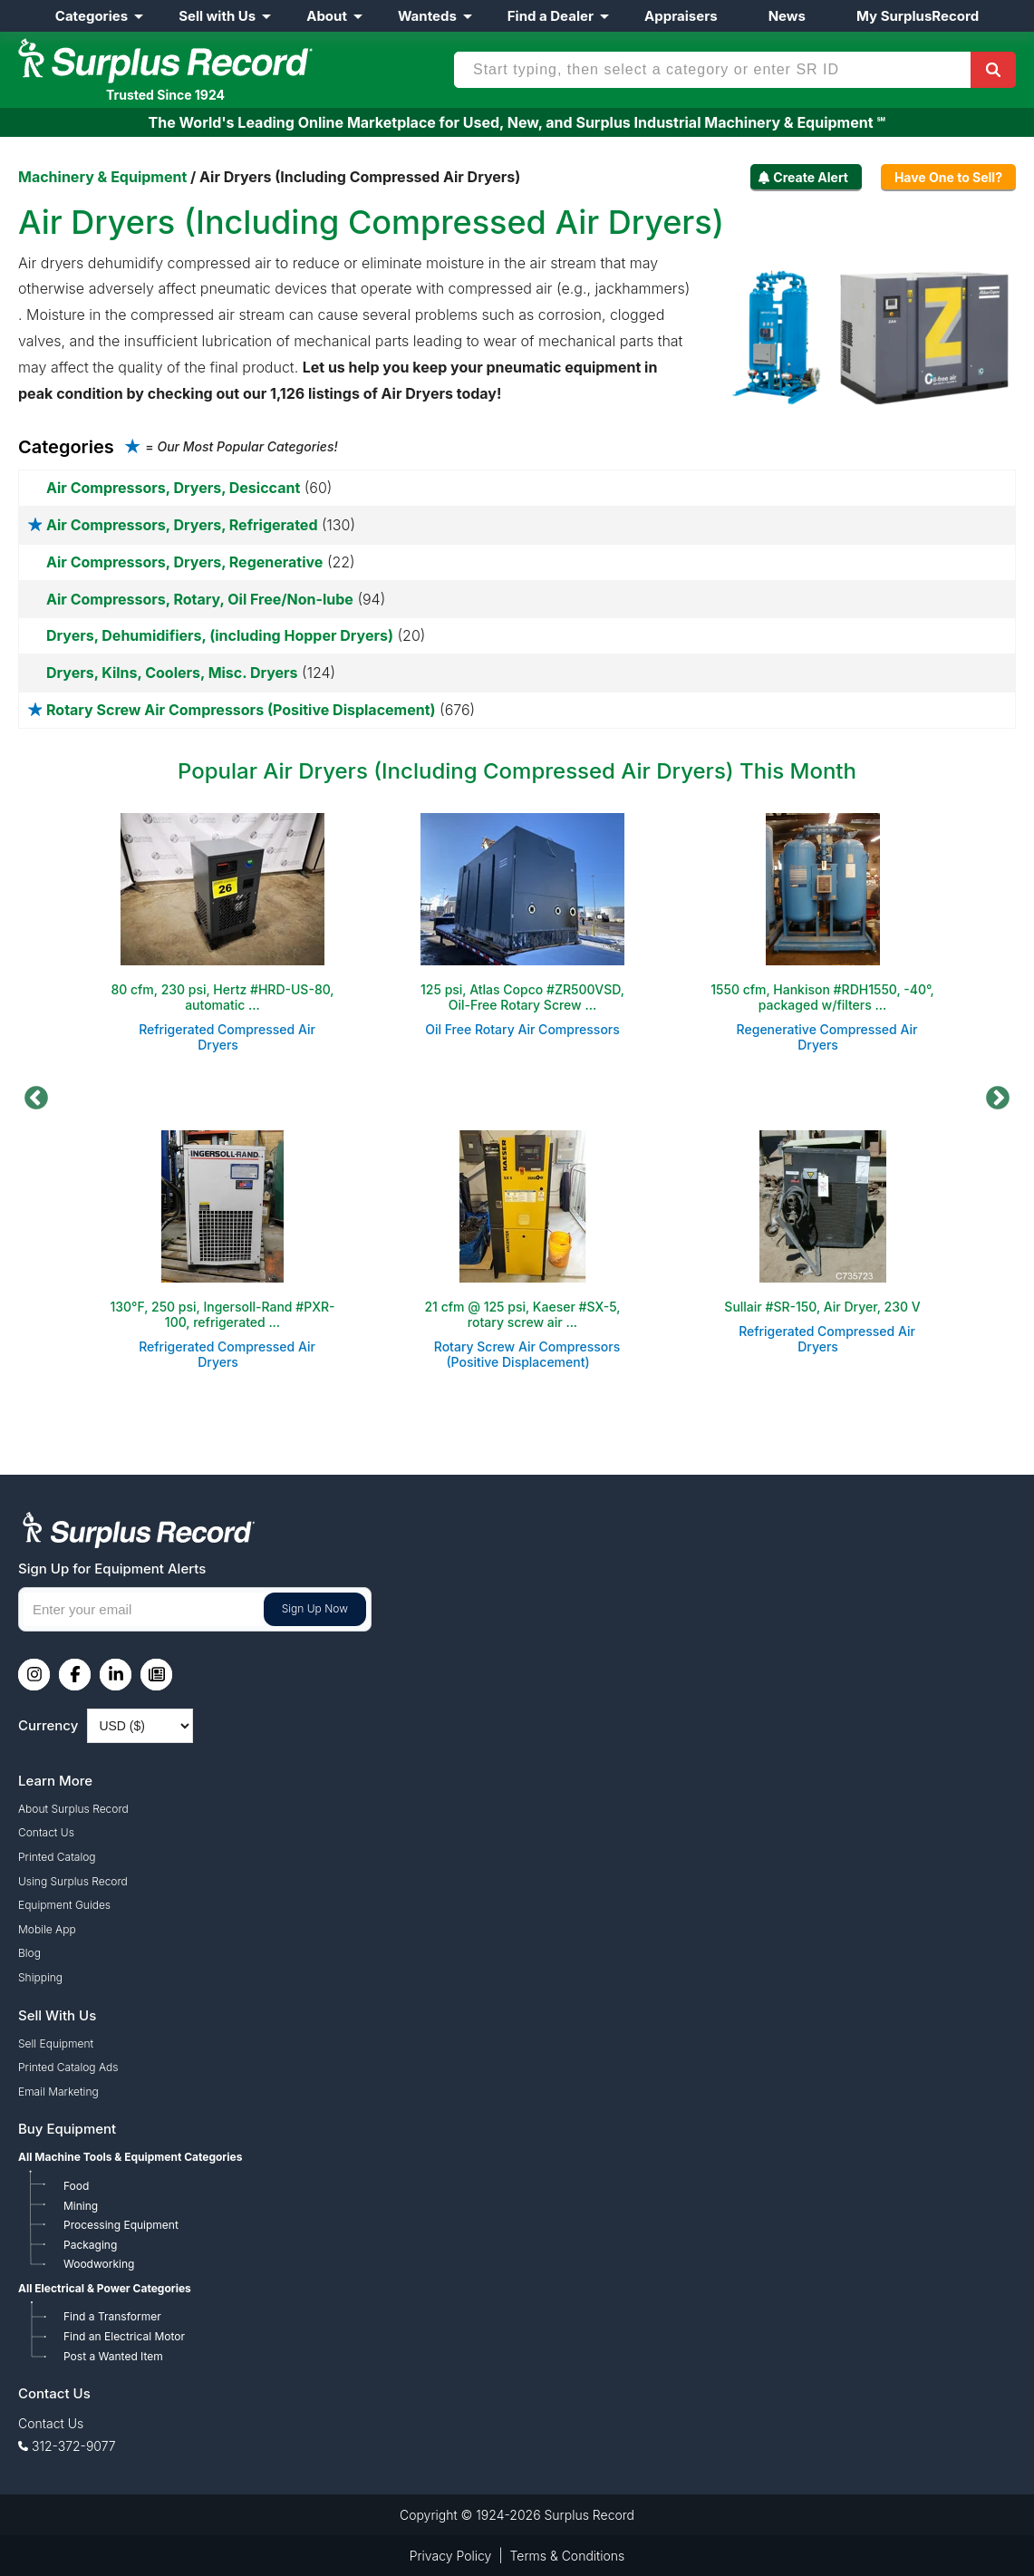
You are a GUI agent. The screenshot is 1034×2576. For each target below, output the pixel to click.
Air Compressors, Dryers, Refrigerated (181, 525)
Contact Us (46, 1832)
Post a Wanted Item (113, 2356)
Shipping (40, 1977)
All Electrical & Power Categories (104, 2288)
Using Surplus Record (73, 1881)
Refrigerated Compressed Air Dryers (227, 1037)
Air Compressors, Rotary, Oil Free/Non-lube (199, 599)
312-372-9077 (74, 2446)
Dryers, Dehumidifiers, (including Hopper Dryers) (219, 635)
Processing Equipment (121, 2225)
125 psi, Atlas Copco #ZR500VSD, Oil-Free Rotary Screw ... (522, 997)
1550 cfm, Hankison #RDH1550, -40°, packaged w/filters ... (822, 997)
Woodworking (98, 2264)
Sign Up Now (315, 1608)
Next (997, 1098)
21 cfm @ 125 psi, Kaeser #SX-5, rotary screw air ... (522, 1314)
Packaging (90, 2245)
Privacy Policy (451, 2555)
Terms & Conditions (567, 2555)
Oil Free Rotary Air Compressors (522, 1029)
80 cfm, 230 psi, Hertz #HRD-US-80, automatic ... (222, 997)
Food (76, 2186)
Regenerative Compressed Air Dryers (827, 1037)
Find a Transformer (112, 2316)
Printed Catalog (57, 1857)
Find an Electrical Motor (124, 2336)
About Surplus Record (73, 1809)
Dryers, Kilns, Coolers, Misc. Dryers (172, 672)
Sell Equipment (55, 2043)
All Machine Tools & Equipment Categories (130, 2157)
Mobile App (47, 1929)
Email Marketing (58, 2091)
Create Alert (810, 177)
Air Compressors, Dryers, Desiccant (173, 488)
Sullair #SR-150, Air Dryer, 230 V (822, 1306)
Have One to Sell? (948, 177)
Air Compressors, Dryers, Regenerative (184, 562)
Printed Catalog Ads (68, 2067)
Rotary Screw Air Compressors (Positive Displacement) (241, 710)
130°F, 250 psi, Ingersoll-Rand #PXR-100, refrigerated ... (222, 1314)
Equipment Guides (64, 1905)
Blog (29, 1953)
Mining (80, 2206)
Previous (36, 1098)
